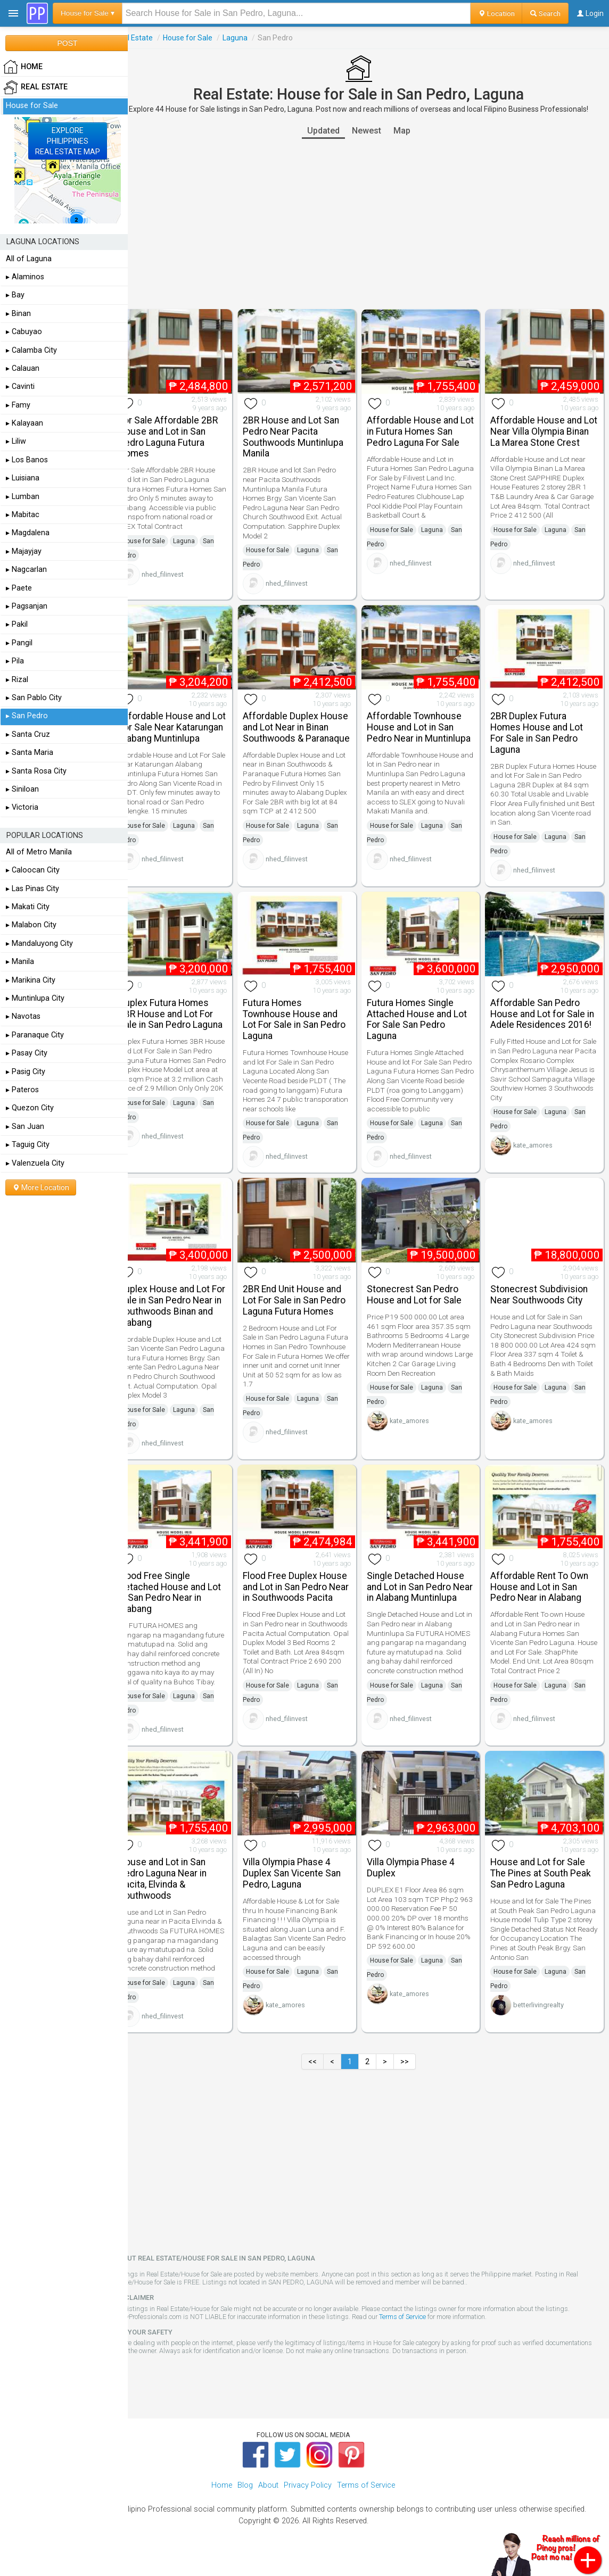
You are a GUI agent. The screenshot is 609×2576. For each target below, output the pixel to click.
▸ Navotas (23, 1016)
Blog (245, 2501)
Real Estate (153, 38)
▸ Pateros (22, 1089)
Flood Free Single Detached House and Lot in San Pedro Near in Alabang (189, 1593)
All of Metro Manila (39, 852)
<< (322, 2078)
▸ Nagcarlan (26, 569)
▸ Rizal (17, 679)
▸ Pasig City (25, 1071)
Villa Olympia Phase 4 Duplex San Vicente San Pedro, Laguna (307, 1880)
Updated (333, 131)
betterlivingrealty (544, 2012)
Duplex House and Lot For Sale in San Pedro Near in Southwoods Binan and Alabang (183, 1301)
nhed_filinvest (182, 571)
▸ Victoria (22, 807)
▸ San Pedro (27, 715)
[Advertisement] (368, 223)
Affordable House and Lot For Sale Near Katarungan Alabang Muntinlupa (184, 725)
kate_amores (538, 1146)
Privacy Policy (308, 2501)
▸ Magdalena (28, 532)
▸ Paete (19, 588)
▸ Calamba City (31, 350)
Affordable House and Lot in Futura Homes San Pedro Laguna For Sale (427, 428)
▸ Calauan (22, 368)
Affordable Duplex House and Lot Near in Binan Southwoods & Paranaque (303, 725)
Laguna (254, 38)
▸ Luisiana (22, 478)
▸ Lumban (22, 496)
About (268, 2501)
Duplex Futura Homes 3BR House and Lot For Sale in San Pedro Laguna (185, 1009)
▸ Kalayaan (24, 423)
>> (414, 2078)
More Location (40, 1187)
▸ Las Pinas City (32, 888)
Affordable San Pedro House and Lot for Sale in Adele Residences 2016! (543, 1009)
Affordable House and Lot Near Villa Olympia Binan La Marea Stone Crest (541, 433)
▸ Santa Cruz (28, 734)
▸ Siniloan (22, 789)
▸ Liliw (16, 441)
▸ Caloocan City (33, 870)
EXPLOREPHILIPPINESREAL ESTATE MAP (67, 141)
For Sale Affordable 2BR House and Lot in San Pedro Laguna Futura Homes (187, 433)
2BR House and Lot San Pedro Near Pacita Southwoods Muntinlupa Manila (308, 433)
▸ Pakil (17, 624)
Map (411, 131)
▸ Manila (20, 961)
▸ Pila (15, 661)
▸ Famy (18, 405)
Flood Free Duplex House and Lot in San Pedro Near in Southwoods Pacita (301, 1593)
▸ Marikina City (30, 980)
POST (67, 43)
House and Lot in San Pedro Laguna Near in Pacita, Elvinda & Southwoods (182, 1886)
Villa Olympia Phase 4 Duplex (420, 1875)
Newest (376, 131)
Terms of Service (422, 2333)
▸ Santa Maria (29, 752)
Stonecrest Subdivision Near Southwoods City (544, 1290)
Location (496, 13)
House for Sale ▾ (87, 13)
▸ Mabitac (22, 514)
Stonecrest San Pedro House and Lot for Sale (423, 1290)
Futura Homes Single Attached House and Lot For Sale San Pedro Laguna (426, 1009)
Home (221, 2501)
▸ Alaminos (25, 276)
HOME (23, 67)
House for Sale (207, 38)
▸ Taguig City (28, 1144)
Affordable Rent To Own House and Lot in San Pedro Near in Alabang (545, 1588)
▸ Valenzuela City (35, 1163)
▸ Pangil (19, 642)
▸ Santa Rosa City (36, 771)
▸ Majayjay (24, 551)
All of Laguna (29, 258)
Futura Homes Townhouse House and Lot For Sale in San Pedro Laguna (309, 1009)
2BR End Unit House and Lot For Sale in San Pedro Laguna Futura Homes (309, 1295)
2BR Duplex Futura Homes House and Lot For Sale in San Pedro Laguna (542, 725)
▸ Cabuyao (24, 331)
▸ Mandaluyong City (39, 943)
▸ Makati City (28, 906)
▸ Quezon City (30, 1107)
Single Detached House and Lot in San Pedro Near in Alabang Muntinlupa (425, 1593)
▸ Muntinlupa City (35, 998)
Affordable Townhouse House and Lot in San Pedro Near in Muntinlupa (423, 725)
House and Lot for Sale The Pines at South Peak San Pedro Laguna (546, 1880)
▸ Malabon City (31, 924)
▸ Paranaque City (35, 1035)
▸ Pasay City (26, 1053)
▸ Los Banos (27, 459)
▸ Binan (18, 313)
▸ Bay (15, 295)
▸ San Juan (25, 1126)
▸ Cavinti (20, 386)
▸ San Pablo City (34, 697)
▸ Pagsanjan (26, 606)
